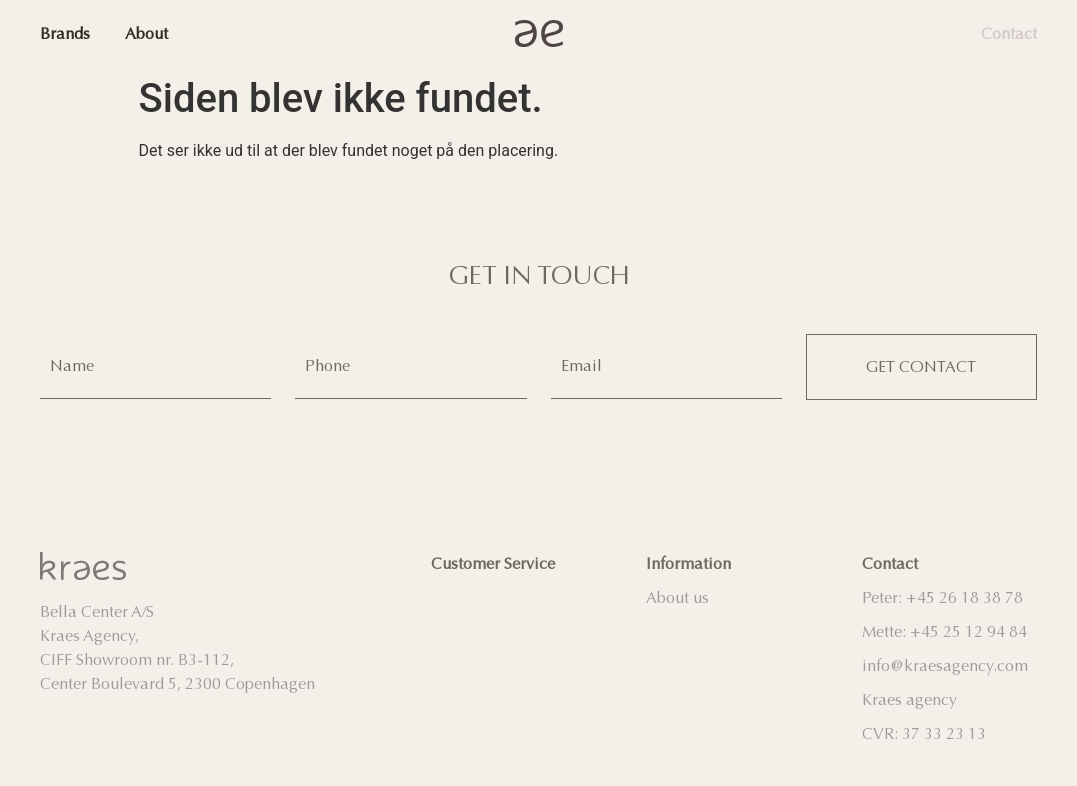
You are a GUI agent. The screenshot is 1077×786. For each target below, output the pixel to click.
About (146, 33)
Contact (1009, 33)
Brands (65, 33)
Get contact (921, 365)
